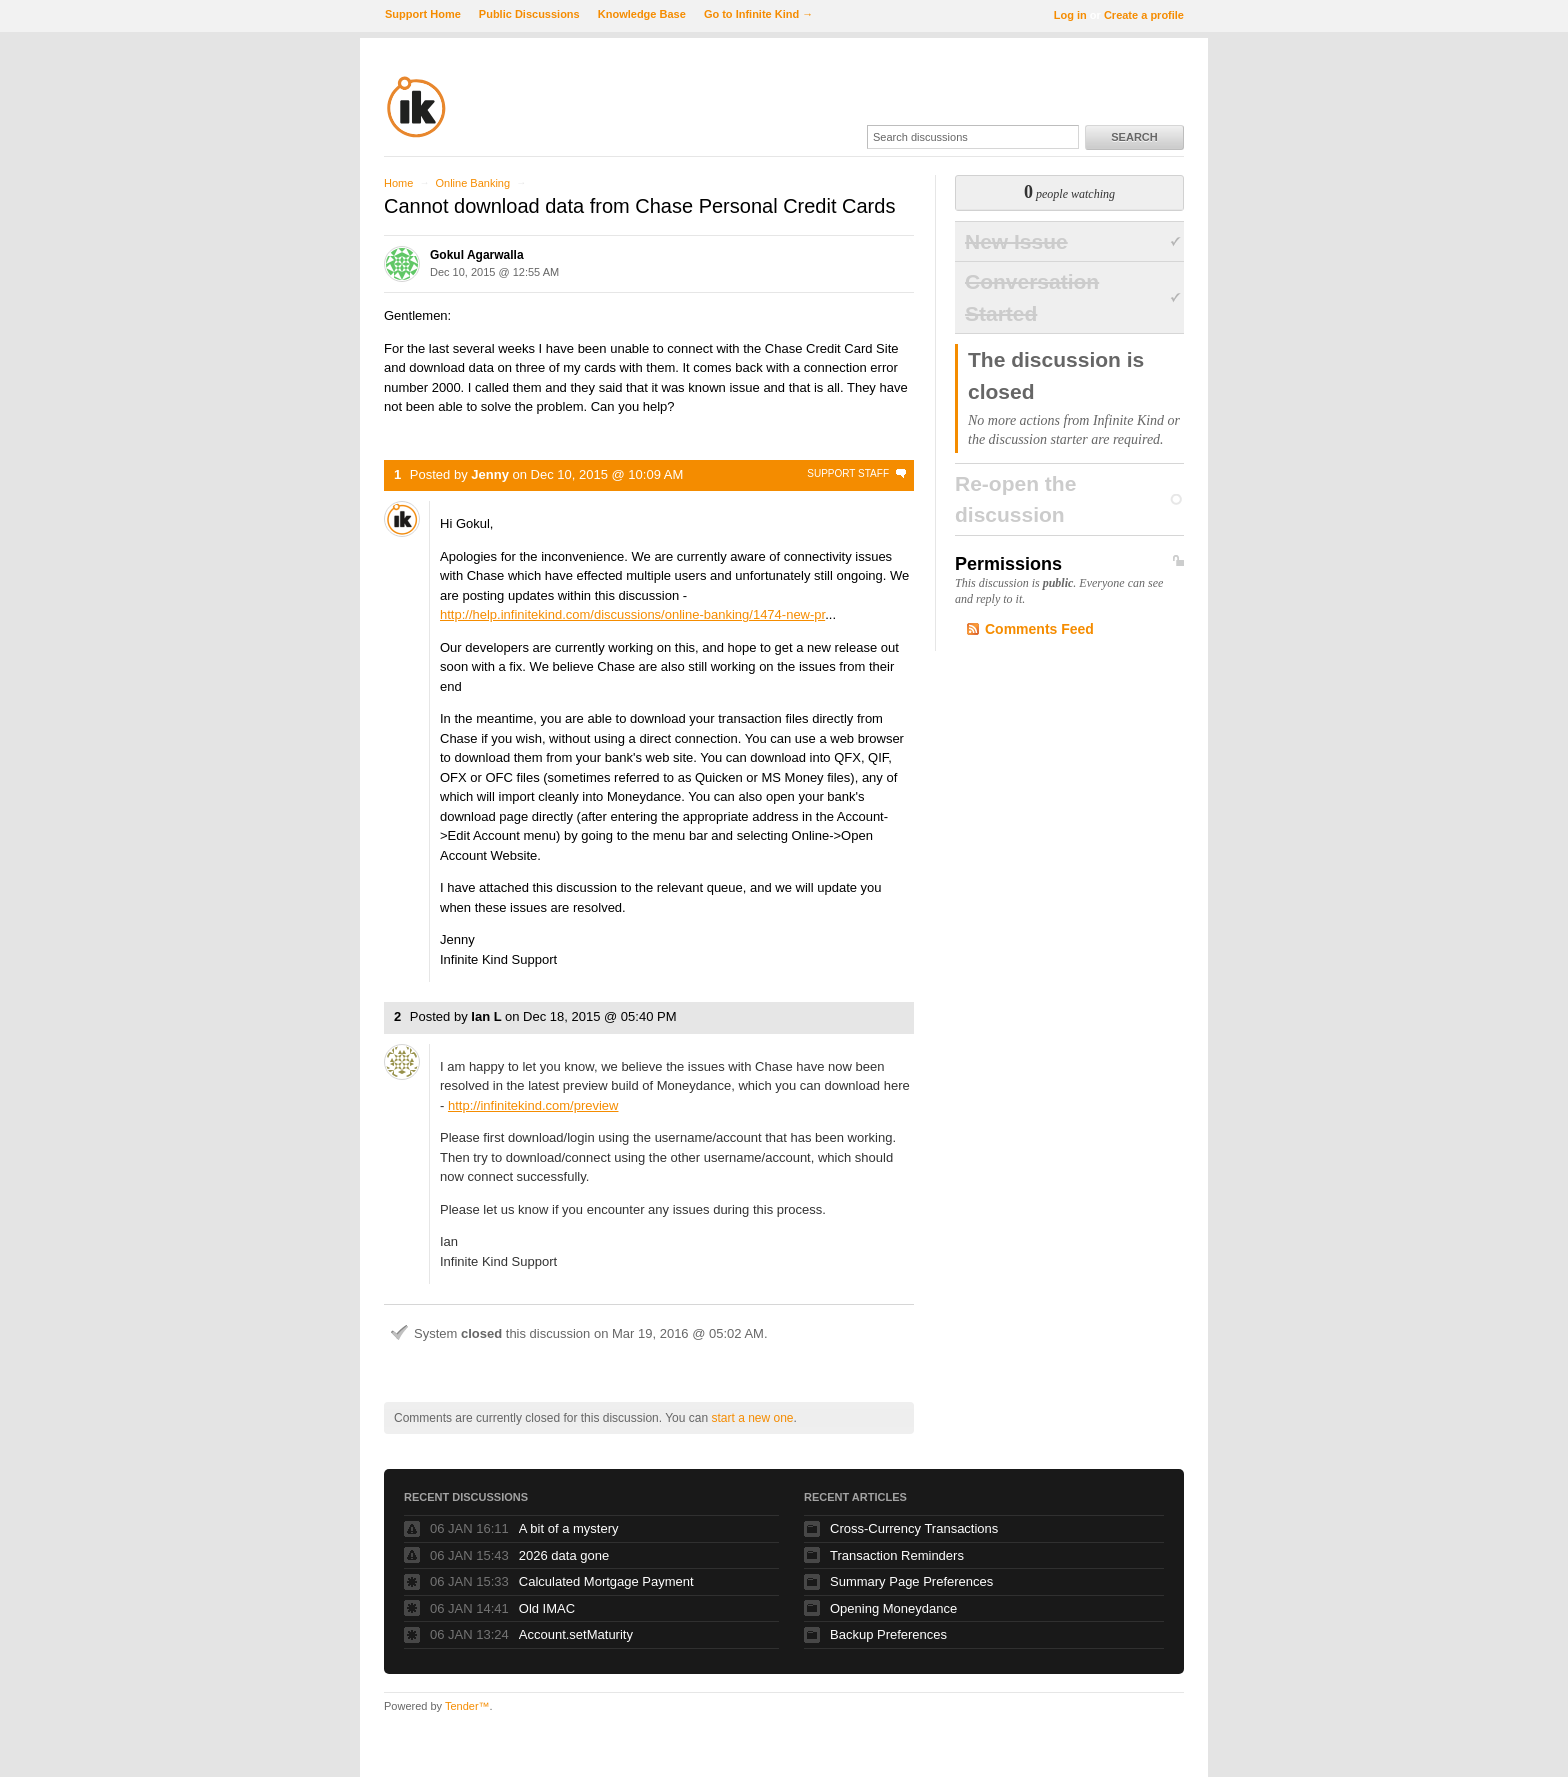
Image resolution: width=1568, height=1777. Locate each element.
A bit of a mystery (569, 1528)
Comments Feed (1039, 629)
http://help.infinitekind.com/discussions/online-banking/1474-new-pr (632, 614)
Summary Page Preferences (911, 1581)
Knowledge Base (642, 14)
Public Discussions (529, 14)
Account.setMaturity (576, 1634)
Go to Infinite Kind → (758, 14)
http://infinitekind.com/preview (533, 1105)
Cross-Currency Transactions (914, 1528)
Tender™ (467, 1706)
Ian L (486, 1016)
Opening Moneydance (893, 1608)
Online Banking (472, 183)
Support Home (423, 14)
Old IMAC (547, 1608)
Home (398, 183)
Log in (1070, 15)
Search (1134, 137)
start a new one (752, 1418)
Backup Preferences (888, 1634)
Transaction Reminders (897, 1555)
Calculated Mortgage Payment (606, 1581)
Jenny (490, 474)
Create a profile (1144, 15)
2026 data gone (564, 1555)
